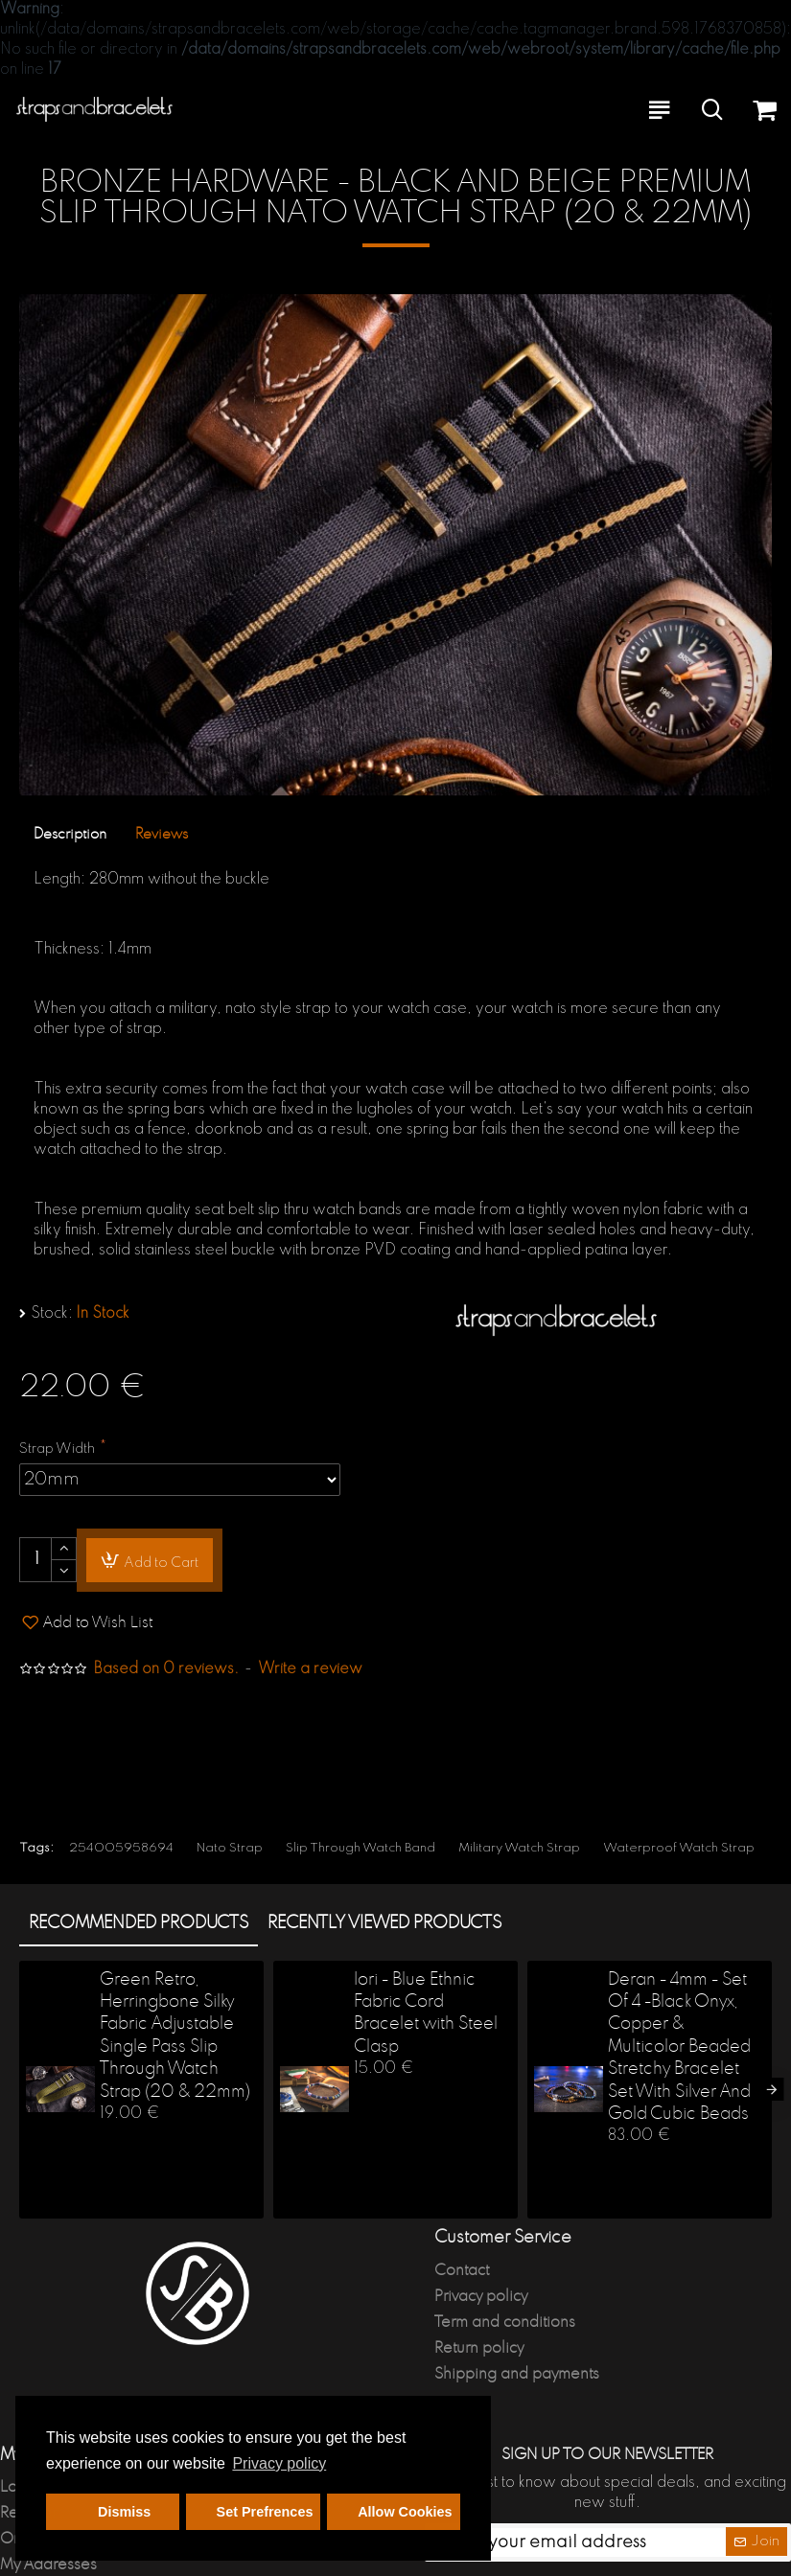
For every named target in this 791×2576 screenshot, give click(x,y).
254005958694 (121, 1848)
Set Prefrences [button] (265, 2511)
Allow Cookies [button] (405, 2511)
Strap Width (57, 1449)
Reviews (161, 834)
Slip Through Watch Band (360, 1848)
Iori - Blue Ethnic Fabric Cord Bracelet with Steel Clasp (426, 2013)
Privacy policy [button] (279, 2463)
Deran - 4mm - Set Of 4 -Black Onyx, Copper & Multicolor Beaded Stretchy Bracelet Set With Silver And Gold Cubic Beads (679, 2047)
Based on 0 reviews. (166, 1669)
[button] (771, 2089)
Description (70, 834)
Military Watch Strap (519, 1848)
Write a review (310, 1669)
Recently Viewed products (384, 1923)
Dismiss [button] (124, 2511)
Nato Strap (230, 1848)
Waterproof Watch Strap (679, 1848)
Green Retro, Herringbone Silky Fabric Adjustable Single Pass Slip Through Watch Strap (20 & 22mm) (175, 2036)
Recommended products (138, 1923)
